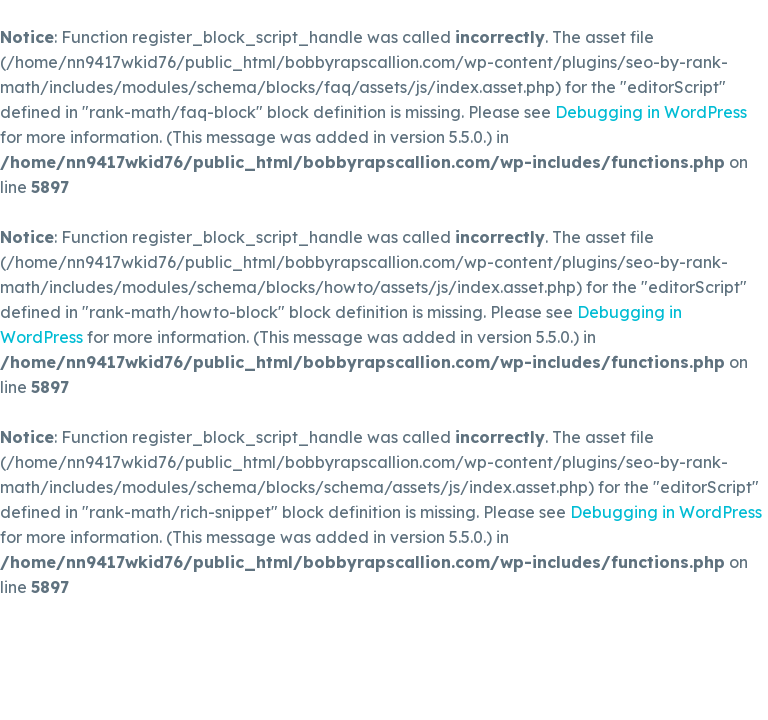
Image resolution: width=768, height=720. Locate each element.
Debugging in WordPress (651, 112)
